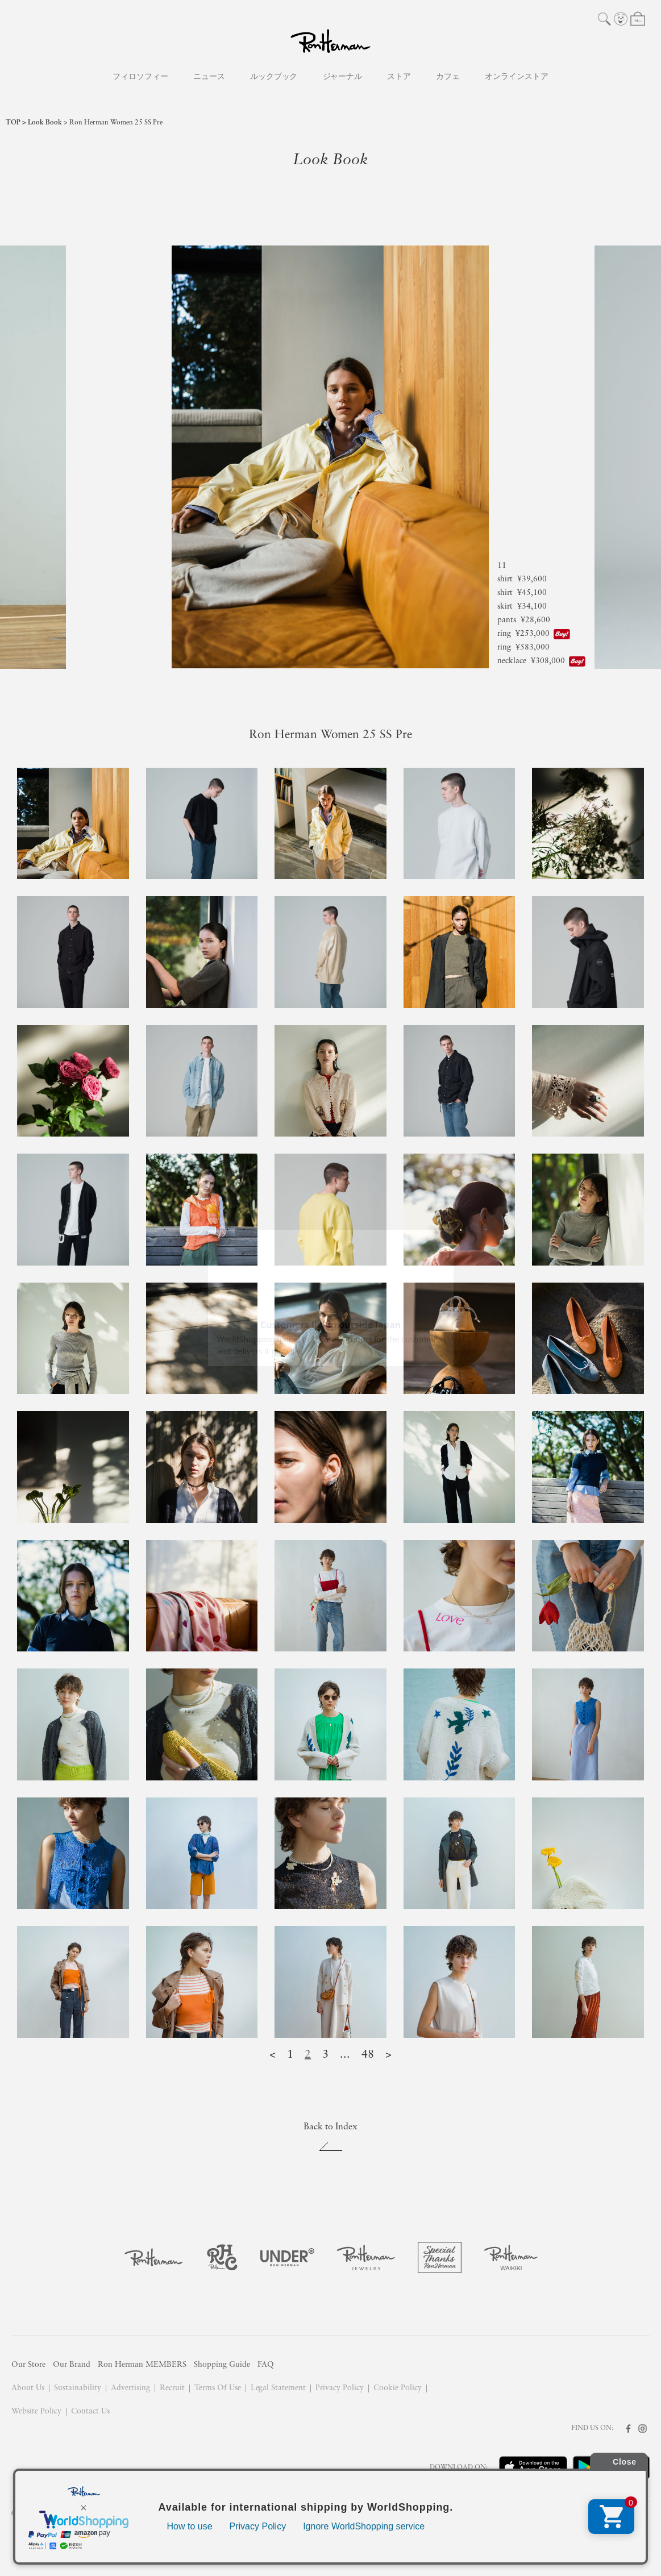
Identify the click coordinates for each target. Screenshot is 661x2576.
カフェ (448, 77)
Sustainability (77, 2388)
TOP (13, 122)
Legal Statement (278, 2388)
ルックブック (274, 77)
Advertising (130, 2388)
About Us (27, 2388)
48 (367, 2055)
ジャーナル (343, 77)
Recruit (172, 2388)
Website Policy (36, 2411)
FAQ (265, 2365)
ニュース (209, 77)
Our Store (28, 2365)
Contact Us (90, 2411)
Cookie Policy (397, 2388)
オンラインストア (516, 77)
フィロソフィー (140, 77)
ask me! (618, 2544)
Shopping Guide (222, 2365)
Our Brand (71, 2365)
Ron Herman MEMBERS (142, 2365)
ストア (399, 77)
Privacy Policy (339, 2388)
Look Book (45, 122)
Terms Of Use (217, 2388)
